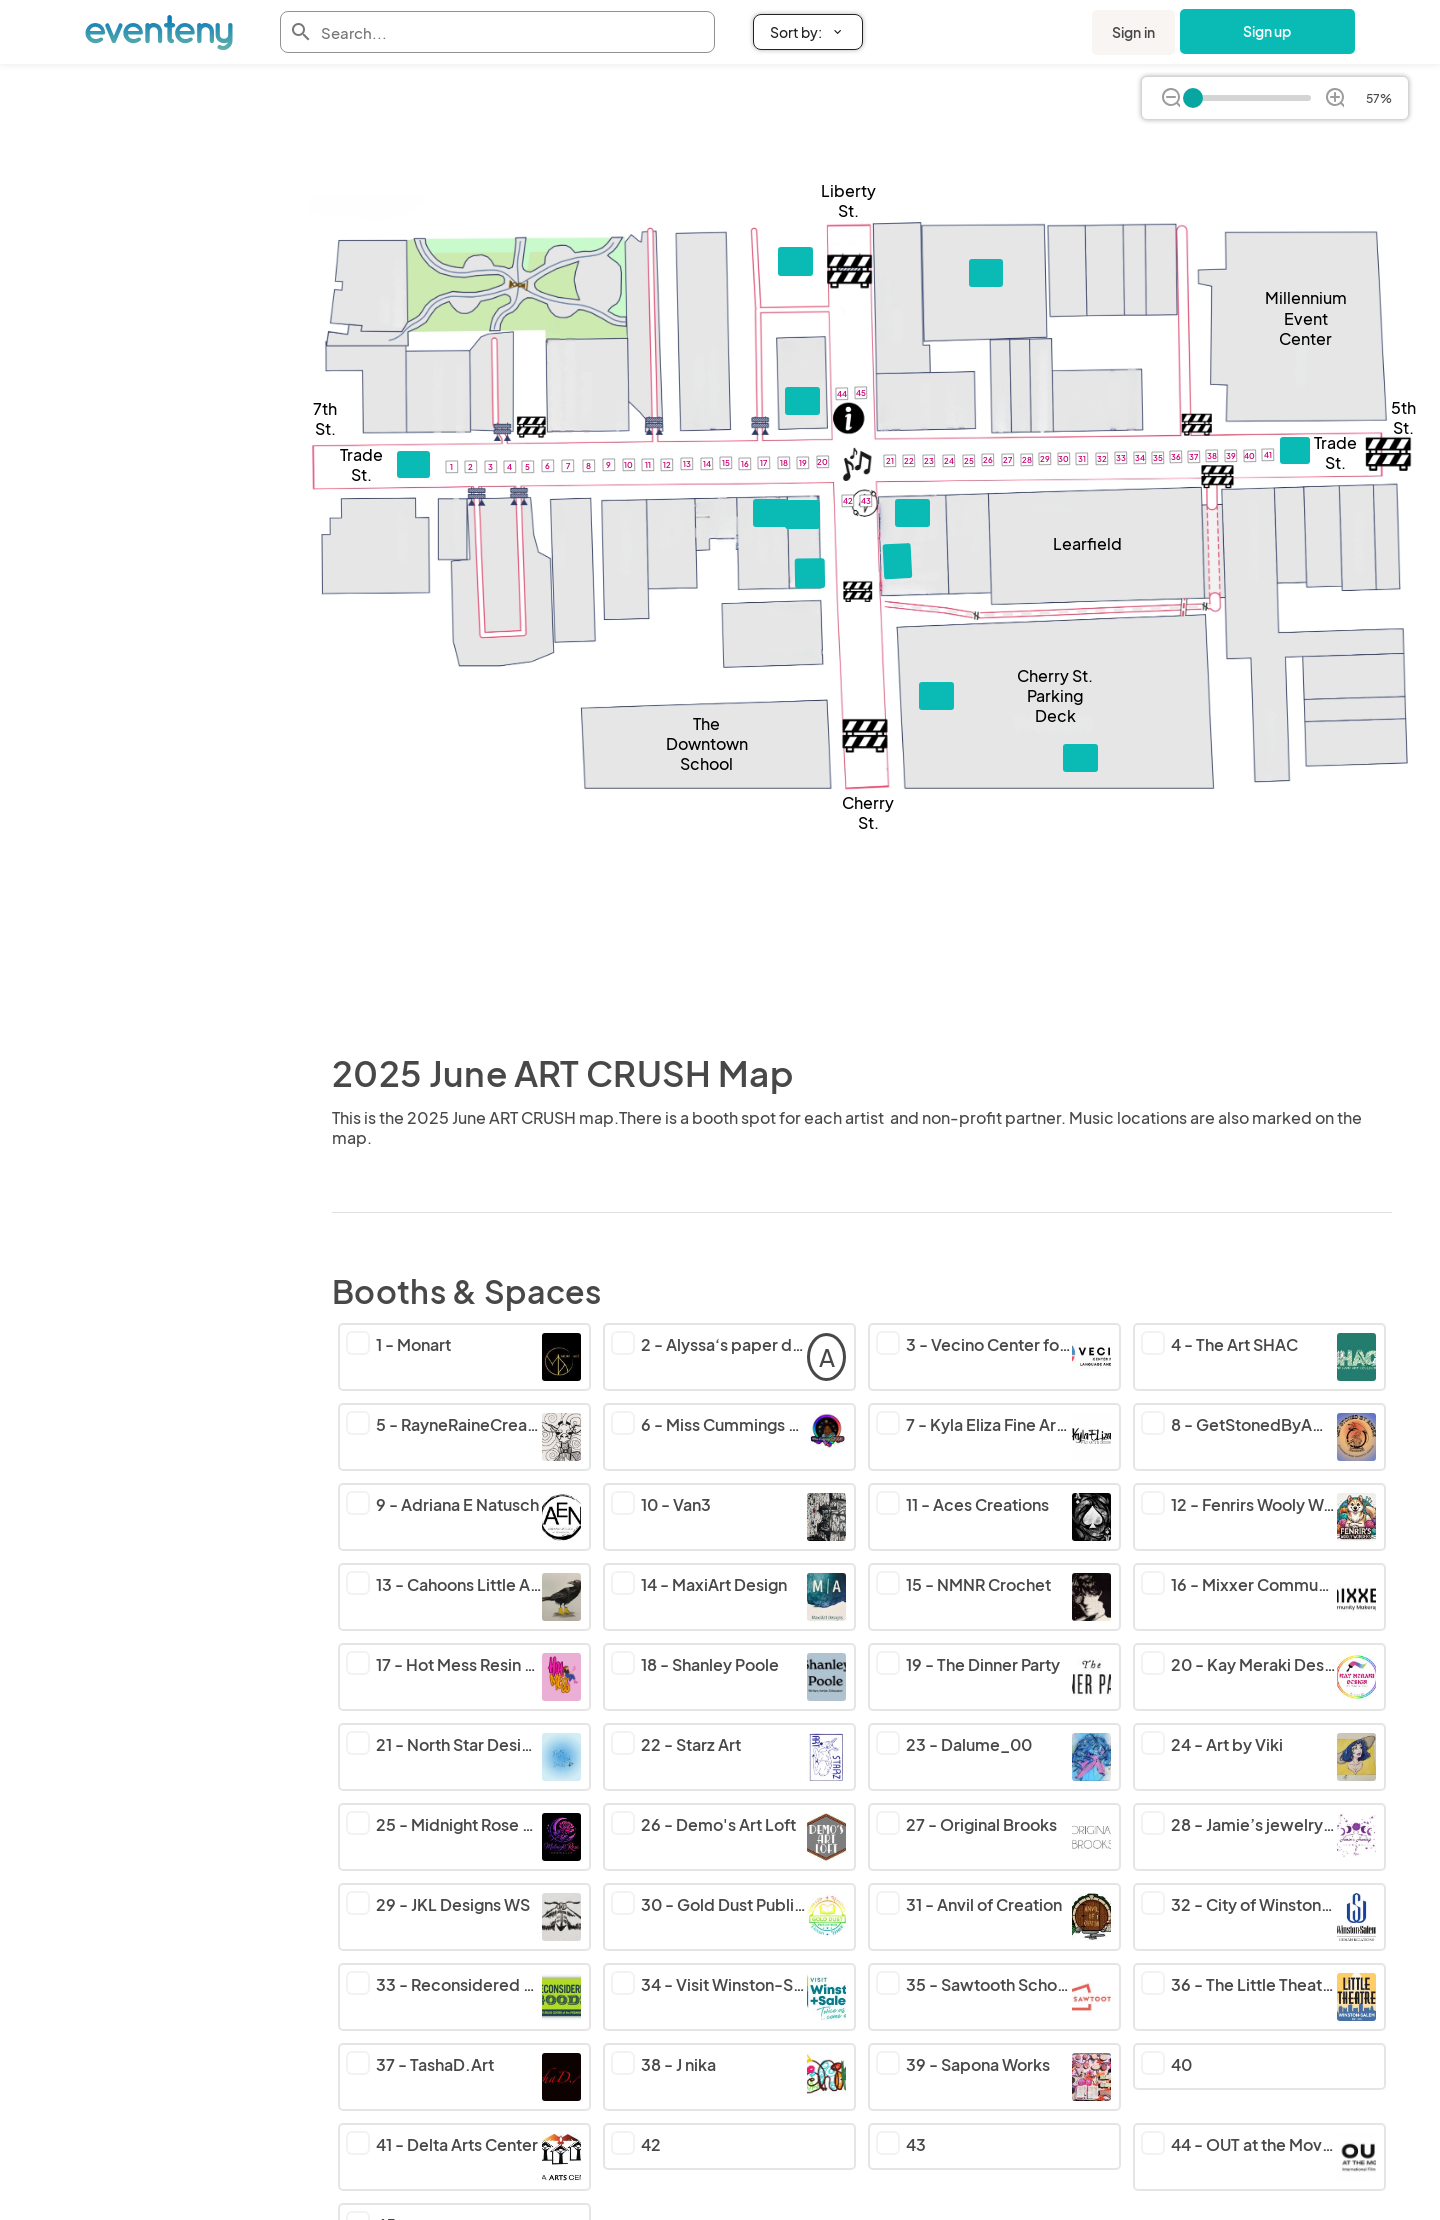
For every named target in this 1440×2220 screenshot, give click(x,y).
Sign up (1267, 31)
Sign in (1133, 32)
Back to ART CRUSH (88, 122)
